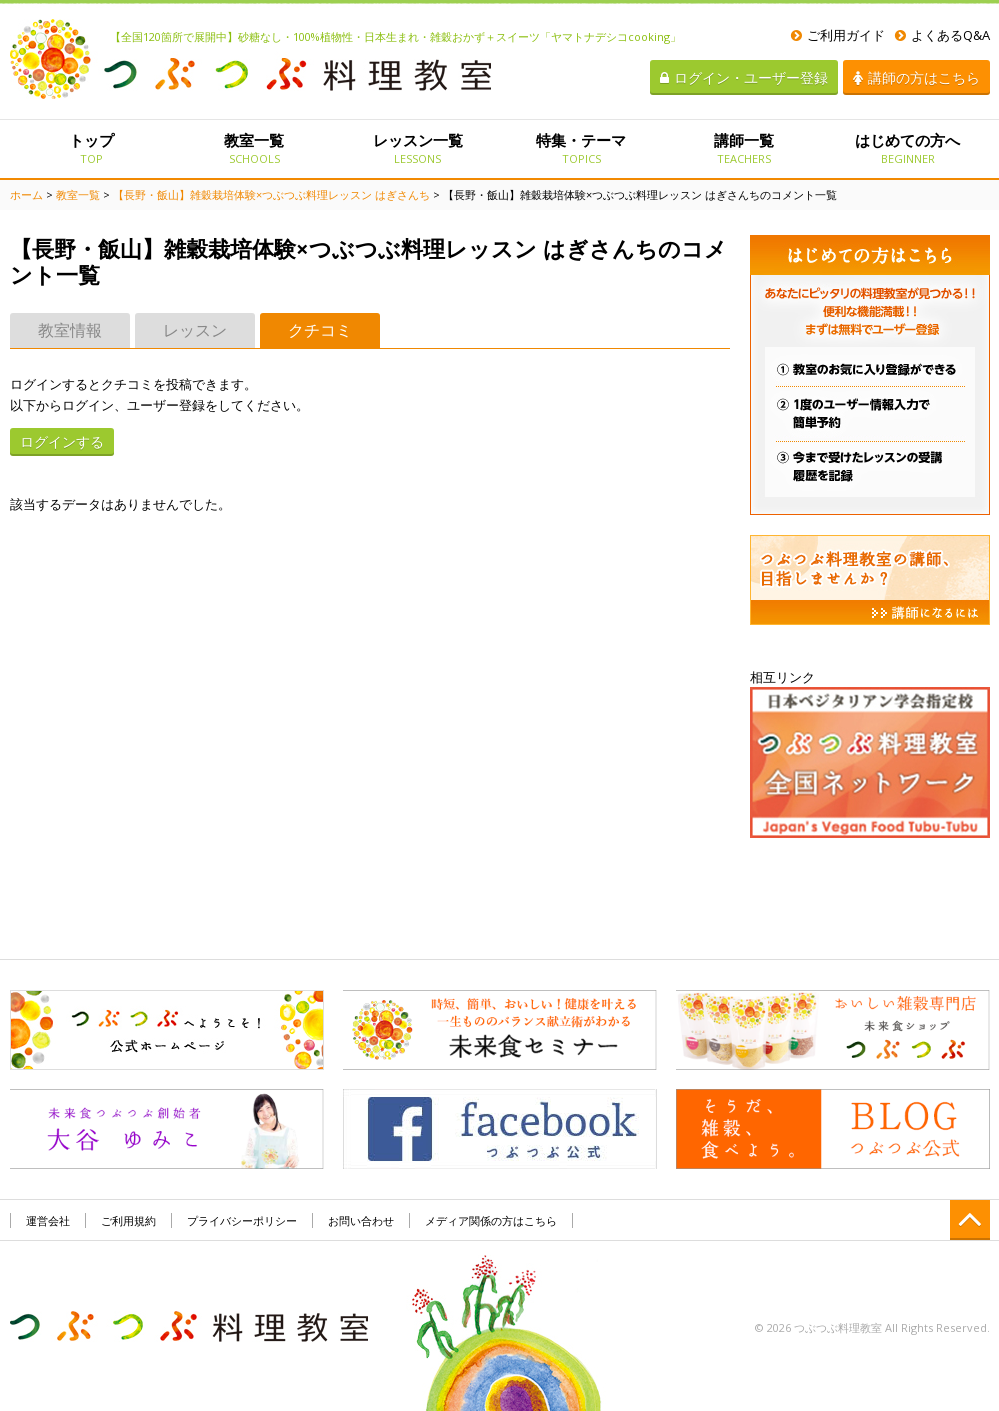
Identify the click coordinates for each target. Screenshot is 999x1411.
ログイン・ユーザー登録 (744, 77)
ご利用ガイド (838, 35)
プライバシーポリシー (242, 1220)
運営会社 (48, 1220)
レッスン (195, 330)
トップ (91, 148)
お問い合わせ (361, 1220)
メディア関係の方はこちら (491, 1220)
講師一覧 (744, 148)
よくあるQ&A (942, 35)
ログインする (62, 441)
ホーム (26, 194)
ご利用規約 (128, 1220)
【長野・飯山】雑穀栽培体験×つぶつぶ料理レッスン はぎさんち (271, 194)
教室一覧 (254, 148)
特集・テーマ (580, 148)
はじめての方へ (907, 148)
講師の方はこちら (916, 77)
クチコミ (320, 330)
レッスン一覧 (417, 148)
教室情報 (70, 330)
